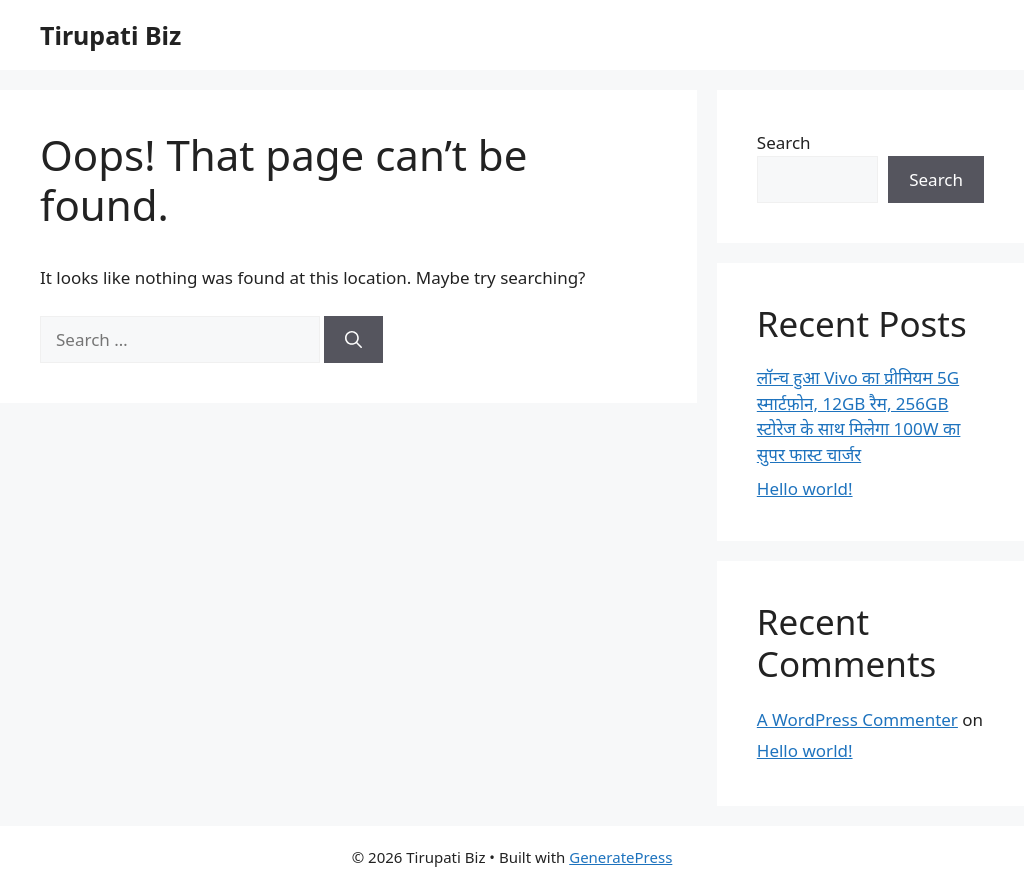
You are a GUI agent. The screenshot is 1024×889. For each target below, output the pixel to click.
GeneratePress (620, 857)
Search (784, 142)
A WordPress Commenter (857, 719)
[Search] (353, 340)
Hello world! (805, 488)
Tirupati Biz (110, 35)
